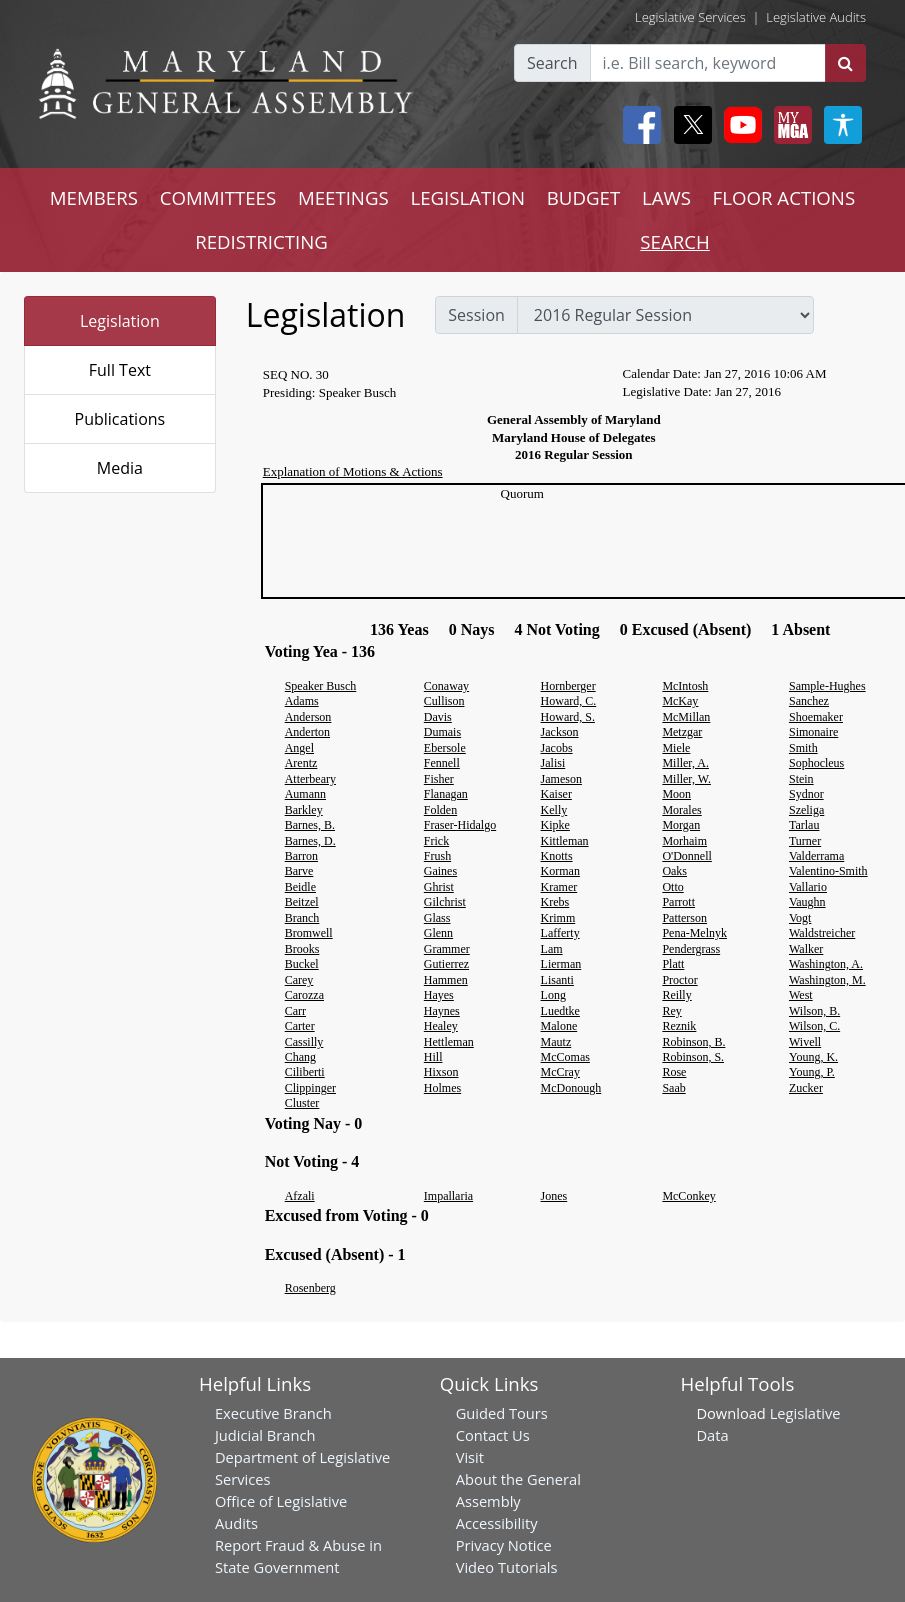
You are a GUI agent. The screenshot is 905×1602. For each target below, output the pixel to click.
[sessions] (665, 315)
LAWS (666, 197)
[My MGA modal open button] (789, 125)
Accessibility (497, 1523)
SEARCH (674, 241)
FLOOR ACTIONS (784, 197)
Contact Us (493, 1435)
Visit (470, 1457)
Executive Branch (273, 1413)
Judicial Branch (265, 1435)
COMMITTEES (218, 197)
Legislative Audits (816, 17)
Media (120, 468)
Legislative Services (690, 17)
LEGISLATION (467, 197)
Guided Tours (502, 1413)
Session (476, 315)
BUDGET (583, 197)
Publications (120, 419)
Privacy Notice (504, 1545)
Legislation (120, 321)
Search (552, 63)
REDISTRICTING (261, 241)
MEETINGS (343, 197)
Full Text (120, 370)
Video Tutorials (507, 1567)
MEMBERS (94, 197)
